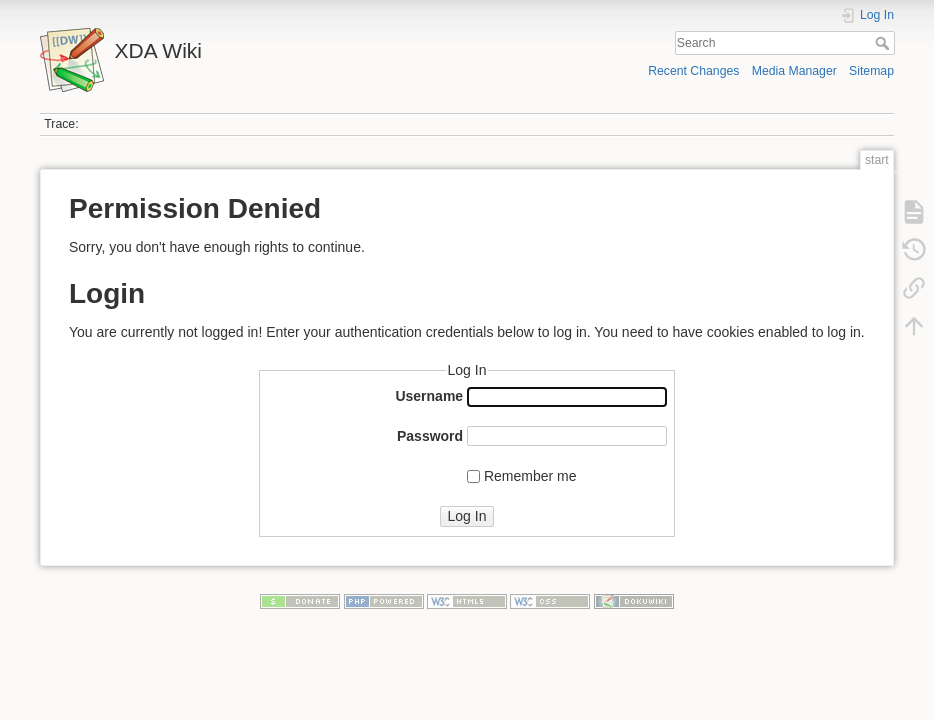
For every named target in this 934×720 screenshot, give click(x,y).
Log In (467, 516)
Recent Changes (693, 71)
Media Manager (794, 71)
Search (884, 43)
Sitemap (871, 71)
